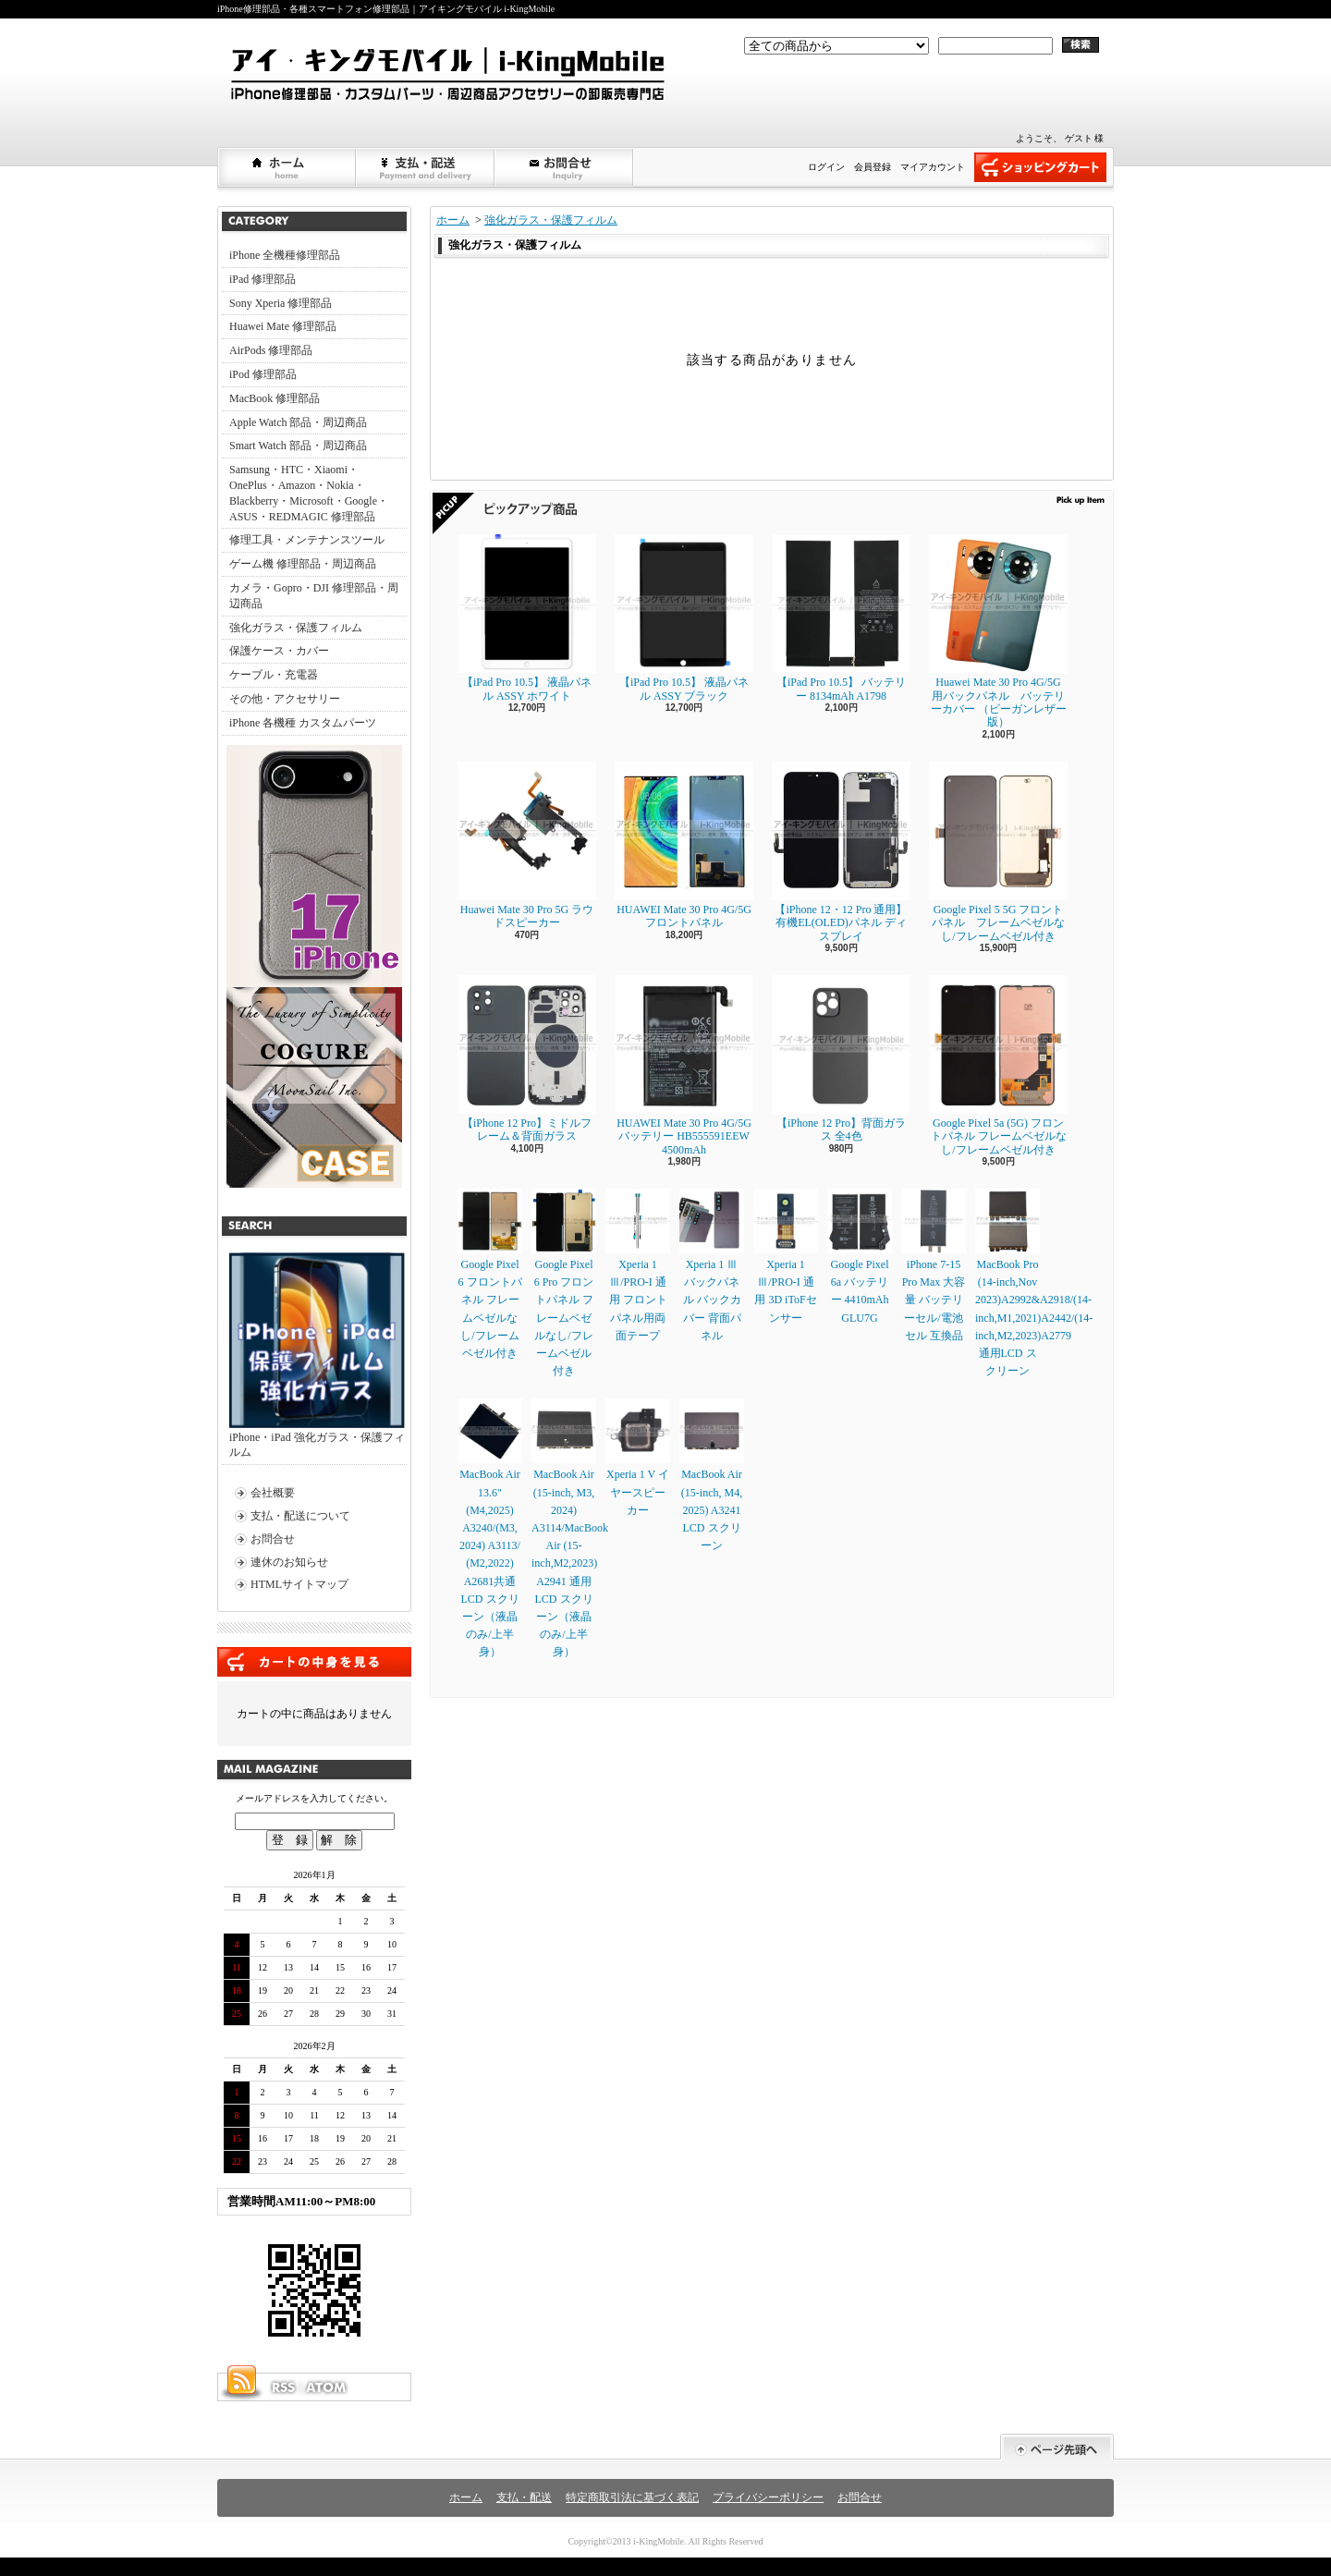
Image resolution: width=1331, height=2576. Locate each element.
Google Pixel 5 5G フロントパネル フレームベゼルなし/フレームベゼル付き (998, 852)
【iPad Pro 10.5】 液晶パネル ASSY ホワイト (527, 618)
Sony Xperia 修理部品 (280, 303)
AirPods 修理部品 (270, 350)
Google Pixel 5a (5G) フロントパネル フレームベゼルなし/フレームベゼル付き (998, 1065)
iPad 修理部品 (262, 279)
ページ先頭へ (1057, 2447)
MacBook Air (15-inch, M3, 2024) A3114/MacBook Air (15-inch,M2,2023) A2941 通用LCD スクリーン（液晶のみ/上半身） (569, 1528)
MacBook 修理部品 (274, 398)
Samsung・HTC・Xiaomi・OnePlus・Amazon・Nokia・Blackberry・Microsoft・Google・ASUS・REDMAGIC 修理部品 (308, 492)
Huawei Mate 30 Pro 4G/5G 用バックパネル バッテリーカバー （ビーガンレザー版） (998, 631)
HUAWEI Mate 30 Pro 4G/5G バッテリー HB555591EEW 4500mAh (684, 1065)
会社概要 (272, 1492)
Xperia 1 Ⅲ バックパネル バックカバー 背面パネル (711, 1265)
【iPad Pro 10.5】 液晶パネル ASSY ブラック (684, 618)
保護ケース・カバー (279, 650)
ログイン (826, 167)
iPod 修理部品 (263, 374)
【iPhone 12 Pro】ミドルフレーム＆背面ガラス (527, 1058)
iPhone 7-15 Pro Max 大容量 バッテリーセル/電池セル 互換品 (933, 1265)
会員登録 (872, 167)
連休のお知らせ (289, 1562)
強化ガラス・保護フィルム (295, 627)
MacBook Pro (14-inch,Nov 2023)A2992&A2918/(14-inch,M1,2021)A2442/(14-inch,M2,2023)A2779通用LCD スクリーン (1034, 1283)
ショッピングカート (1040, 167)
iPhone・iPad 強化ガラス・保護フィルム (317, 1355)
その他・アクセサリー (284, 698)
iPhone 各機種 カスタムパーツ (302, 722)
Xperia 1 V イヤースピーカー (637, 1457)
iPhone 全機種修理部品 (284, 255)
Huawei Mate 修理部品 (282, 326)
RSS (283, 2387)
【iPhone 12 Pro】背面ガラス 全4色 (841, 1058)
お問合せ (564, 167)
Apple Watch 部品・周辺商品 (298, 422)
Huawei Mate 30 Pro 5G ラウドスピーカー (527, 845)
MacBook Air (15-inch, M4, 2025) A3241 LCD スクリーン (711, 1475)
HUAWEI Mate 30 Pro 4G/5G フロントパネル (684, 845)
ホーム (287, 167)
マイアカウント (932, 167)
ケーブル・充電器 (273, 674)
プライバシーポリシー (768, 2497)
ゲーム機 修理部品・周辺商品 (302, 563)
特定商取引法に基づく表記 (632, 2497)
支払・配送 (524, 2497)
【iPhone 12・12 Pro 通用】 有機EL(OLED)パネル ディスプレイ (841, 852)
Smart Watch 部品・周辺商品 (298, 445)
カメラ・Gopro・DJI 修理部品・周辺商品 (313, 595)
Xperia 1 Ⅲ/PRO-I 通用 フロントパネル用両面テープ (637, 1265)
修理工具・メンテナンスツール (307, 539)
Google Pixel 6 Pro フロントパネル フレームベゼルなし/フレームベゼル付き (563, 1283)
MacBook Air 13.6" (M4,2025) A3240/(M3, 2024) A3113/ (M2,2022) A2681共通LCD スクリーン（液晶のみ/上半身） (490, 1528)
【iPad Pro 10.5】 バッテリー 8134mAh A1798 (841, 618)
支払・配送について (426, 167)
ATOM (327, 2387)
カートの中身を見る (314, 1662)
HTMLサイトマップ (299, 1584)
